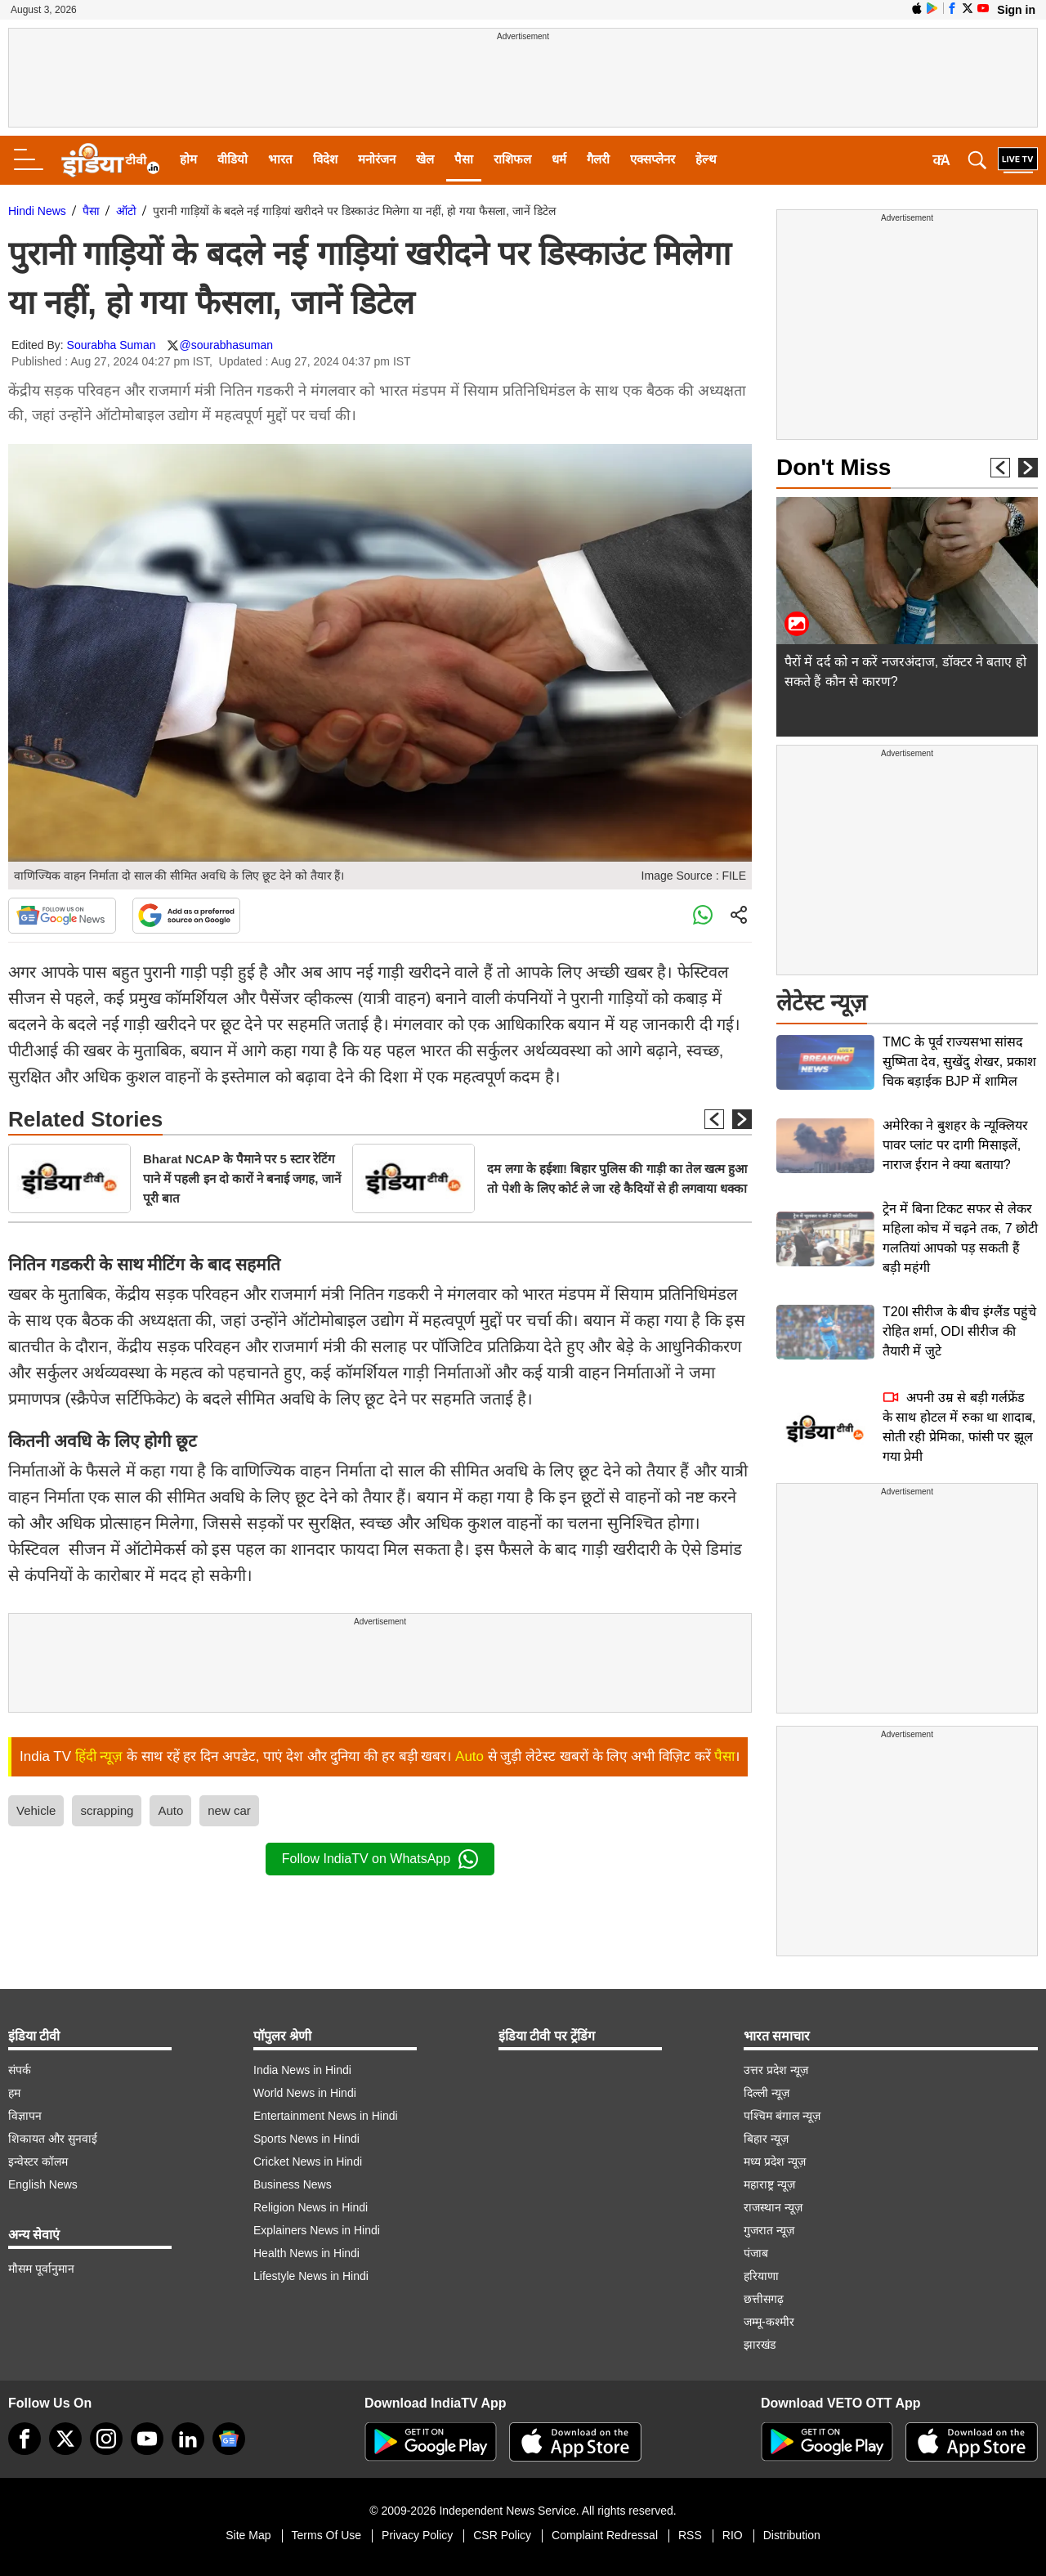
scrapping (106, 1810)
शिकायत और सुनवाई (52, 2138)
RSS (690, 2535)
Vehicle (36, 1810)
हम (14, 2092)
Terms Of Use (327, 2535)
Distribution (791, 2535)
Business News (292, 2184)
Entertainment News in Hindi (325, 2115)
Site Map (248, 2535)
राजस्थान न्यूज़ (773, 2207)
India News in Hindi (302, 2069)
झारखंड (760, 2344)
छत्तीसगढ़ (764, 2298)
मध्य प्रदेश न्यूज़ (775, 2161)
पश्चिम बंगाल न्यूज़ (782, 2115)
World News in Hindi (304, 2092)
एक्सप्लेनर (652, 159)
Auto (469, 1756)
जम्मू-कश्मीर (769, 2321)
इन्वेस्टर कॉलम (38, 2161)
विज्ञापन (25, 2115)
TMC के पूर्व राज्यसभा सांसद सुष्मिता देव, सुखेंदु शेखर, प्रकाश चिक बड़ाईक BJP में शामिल (959, 1061)
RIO (732, 2535)
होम (188, 159)
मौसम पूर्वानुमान (41, 2268)
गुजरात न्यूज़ (769, 2230)
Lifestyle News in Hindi (311, 2276)
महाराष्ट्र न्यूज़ (769, 2184)
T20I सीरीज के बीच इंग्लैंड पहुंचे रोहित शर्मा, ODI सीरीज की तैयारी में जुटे (959, 1331)
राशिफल (512, 159)
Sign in (1016, 9)
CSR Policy (502, 2535)
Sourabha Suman (111, 345)
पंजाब (756, 2253)
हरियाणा (761, 2276)
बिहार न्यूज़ (766, 2138)
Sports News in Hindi (306, 2138)
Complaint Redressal (605, 2535)
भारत (280, 159)
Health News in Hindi (306, 2253)
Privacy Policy (417, 2535)
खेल (425, 159)
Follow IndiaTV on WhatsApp (380, 1859)
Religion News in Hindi (310, 2207)
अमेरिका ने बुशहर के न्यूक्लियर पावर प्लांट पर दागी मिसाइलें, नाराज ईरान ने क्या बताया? (955, 1145)
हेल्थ (706, 159)
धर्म (559, 159)
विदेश (325, 159)
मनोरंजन (377, 159)
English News (43, 2184)
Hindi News (37, 210)
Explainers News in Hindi (316, 2230)
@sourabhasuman (226, 345)
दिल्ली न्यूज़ (766, 2092)
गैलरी (598, 159)
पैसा (463, 159)
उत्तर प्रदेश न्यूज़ (776, 2069)
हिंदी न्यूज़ (99, 1756)
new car (229, 1810)
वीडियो (232, 159)
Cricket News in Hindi (307, 2161)
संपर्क (19, 2069)
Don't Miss (833, 467)
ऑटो (126, 210)
